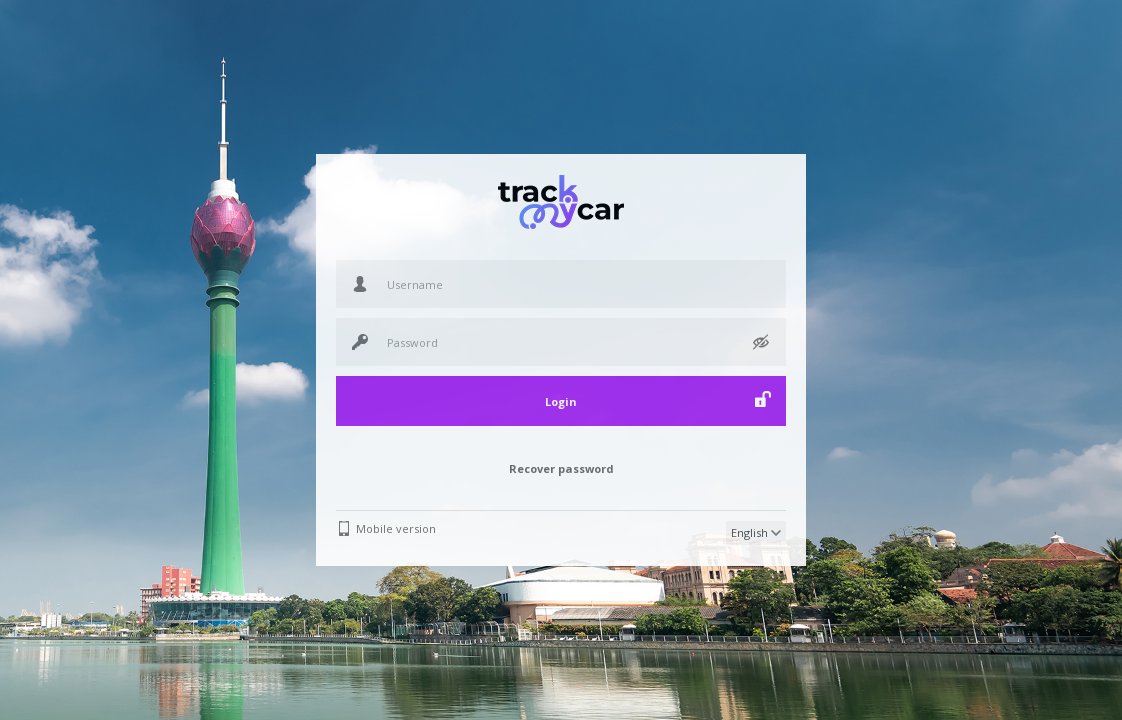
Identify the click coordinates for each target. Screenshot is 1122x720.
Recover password (561, 468)
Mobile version (396, 528)
